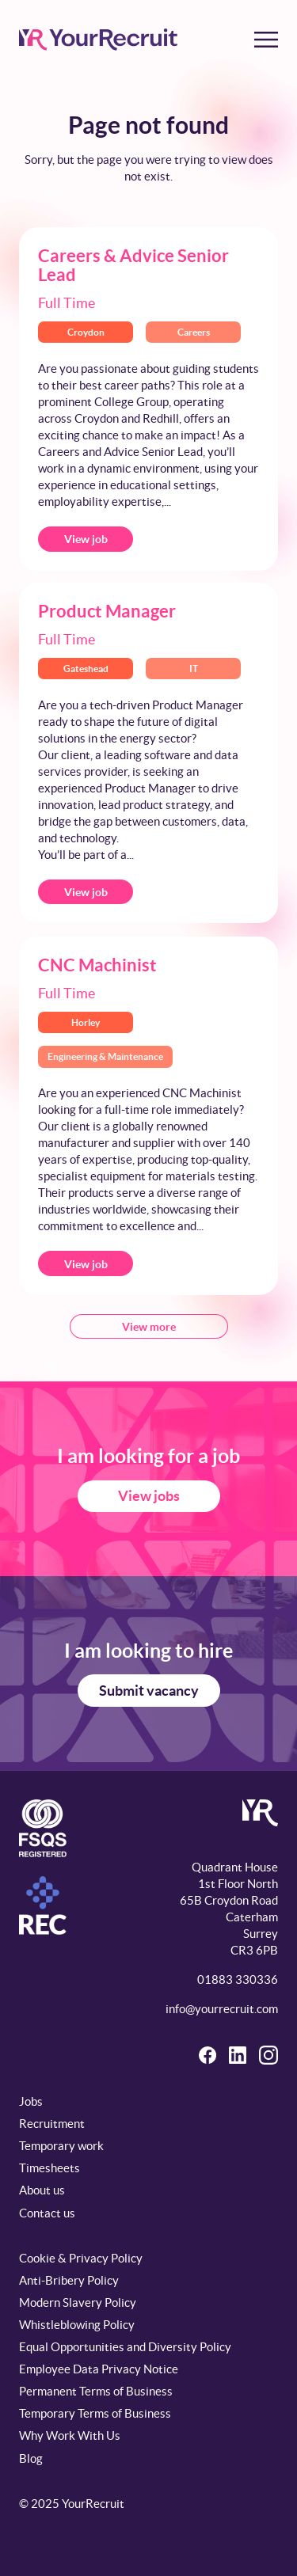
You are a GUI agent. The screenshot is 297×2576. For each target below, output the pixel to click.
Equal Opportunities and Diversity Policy (125, 2347)
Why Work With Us (69, 2435)
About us (42, 2190)
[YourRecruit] (98, 39)
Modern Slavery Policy (77, 2302)
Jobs (31, 2101)
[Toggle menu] (266, 39)
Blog (31, 2458)
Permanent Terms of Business (96, 2391)
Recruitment (52, 2123)
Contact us (47, 2213)
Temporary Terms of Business (95, 2413)
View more (149, 1326)
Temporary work (61, 2145)
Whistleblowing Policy (77, 2324)
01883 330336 (237, 1979)
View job (86, 539)
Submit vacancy (149, 1690)
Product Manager (107, 611)
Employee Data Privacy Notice (98, 2369)
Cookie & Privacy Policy (81, 2258)
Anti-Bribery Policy (69, 2280)
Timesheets (49, 2168)
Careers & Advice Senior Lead (133, 264)
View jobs (149, 1495)
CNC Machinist (97, 965)
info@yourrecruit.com (222, 2009)
